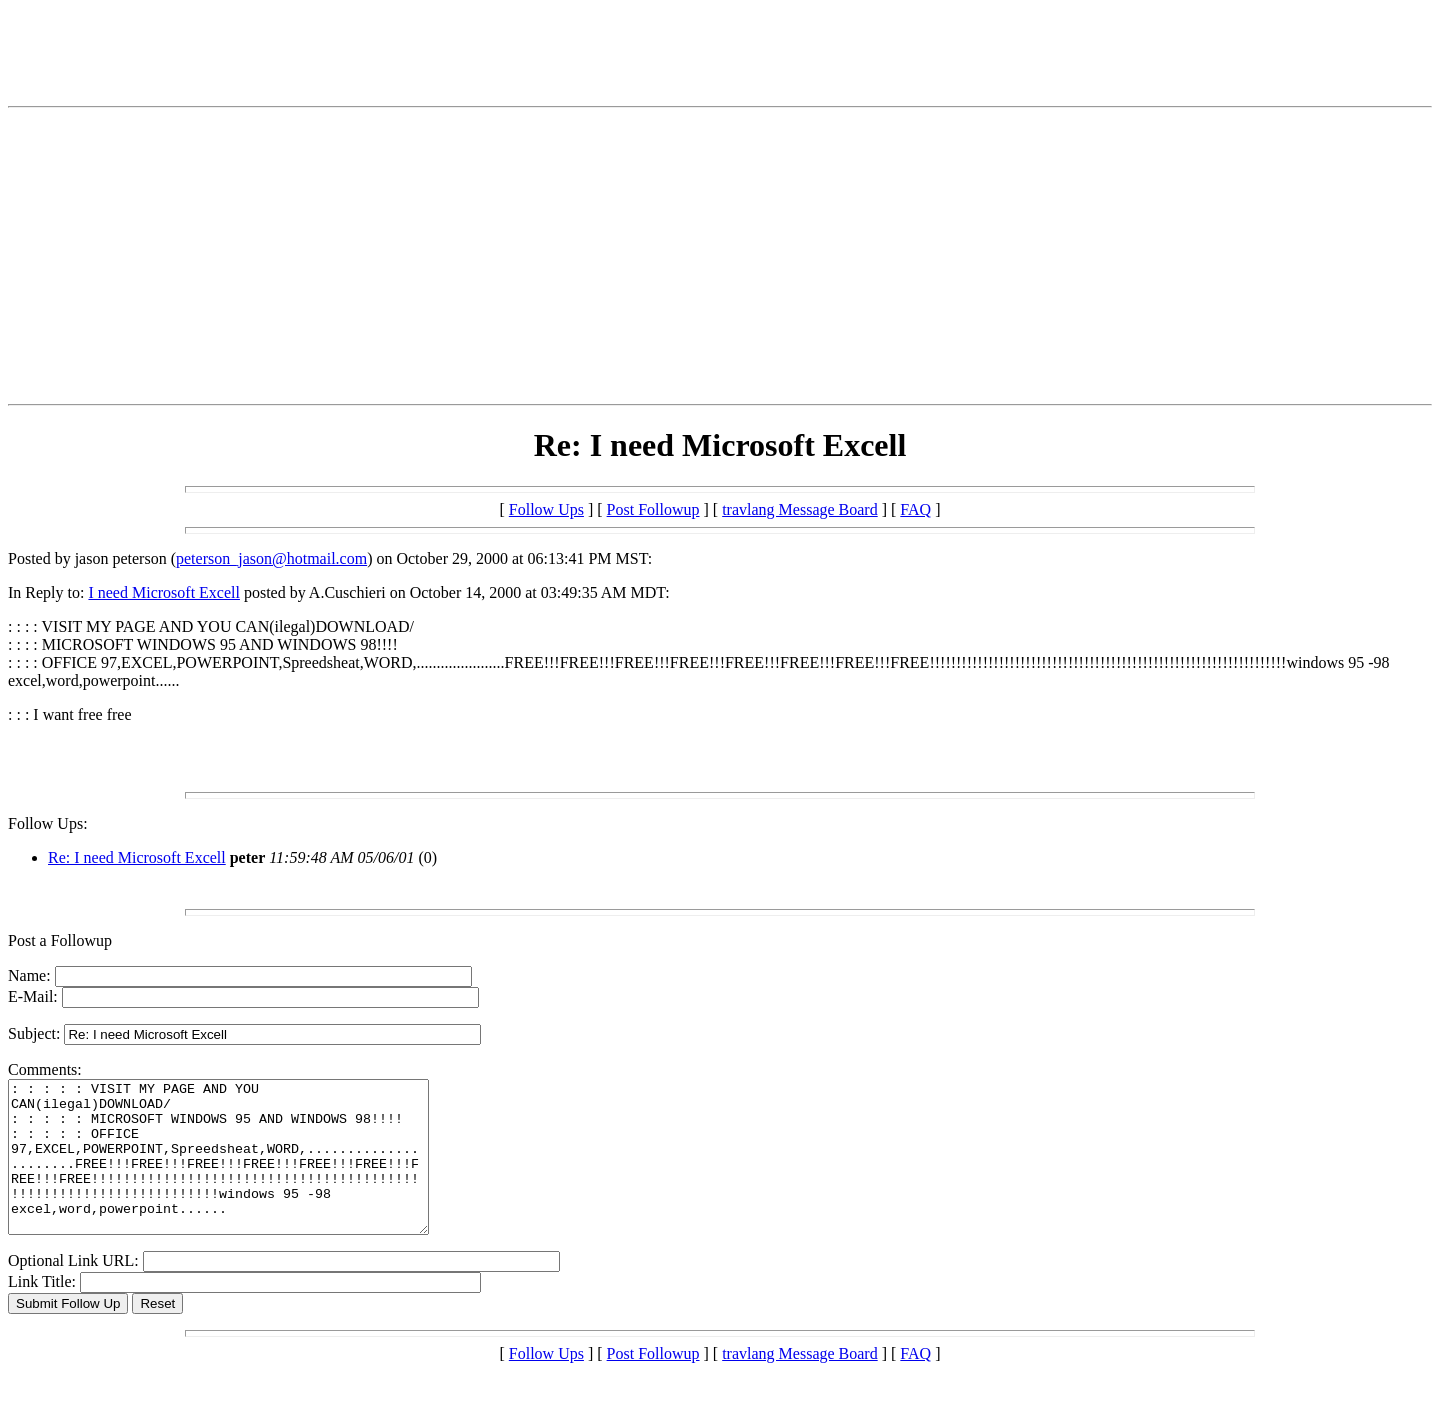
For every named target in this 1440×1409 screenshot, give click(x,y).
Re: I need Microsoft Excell (137, 857)
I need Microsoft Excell (164, 592)
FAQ (915, 509)
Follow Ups (546, 509)
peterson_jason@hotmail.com (271, 558)
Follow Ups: (48, 823)
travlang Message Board (800, 509)
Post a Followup (60, 940)
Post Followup (653, 509)
